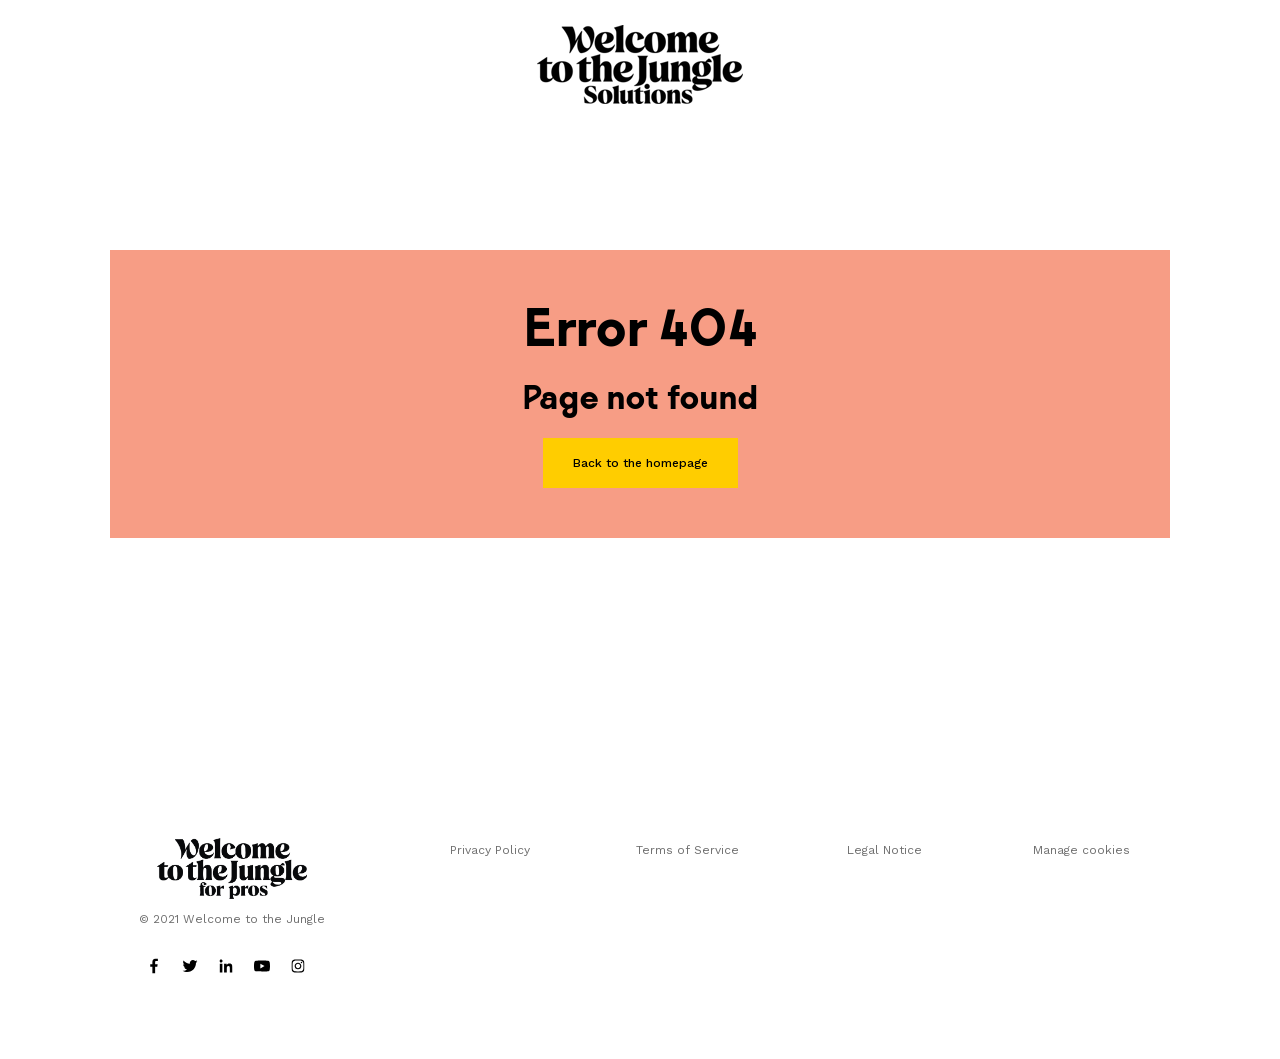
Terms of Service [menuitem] (687, 850)
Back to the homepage (640, 463)
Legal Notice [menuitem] (884, 850)
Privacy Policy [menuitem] (490, 850)
